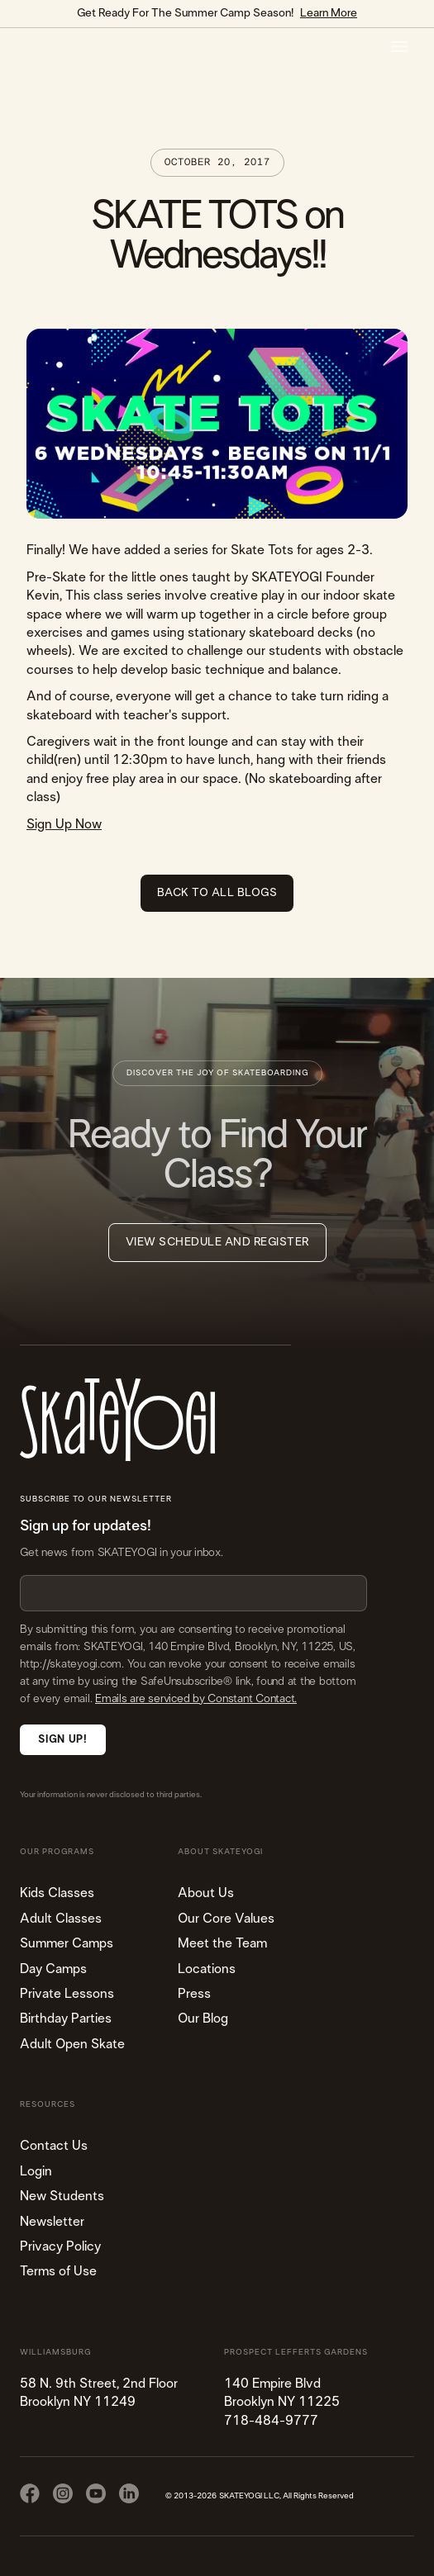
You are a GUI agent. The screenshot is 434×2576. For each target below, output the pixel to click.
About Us (206, 1893)
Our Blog (203, 2018)
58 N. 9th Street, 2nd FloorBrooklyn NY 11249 (99, 2392)
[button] (399, 46)
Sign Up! (62, 1739)
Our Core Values (226, 1918)
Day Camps (53, 1969)
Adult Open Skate (72, 2044)
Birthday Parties (66, 2018)
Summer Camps (66, 1943)
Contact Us (54, 2145)
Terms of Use (58, 2271)
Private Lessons (67, 1993)
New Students (62, 2196)
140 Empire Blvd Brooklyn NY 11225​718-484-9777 (282, 2402)
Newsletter (52, 2221)
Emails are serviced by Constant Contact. (196, 1699)
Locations (207, 1969)
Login (36, 2171)
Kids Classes (57, 1893)
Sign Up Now (64, 824)
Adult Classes (61, 1918)
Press (194, 1993)
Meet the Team (222, 1943)
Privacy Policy (60, 2246)
